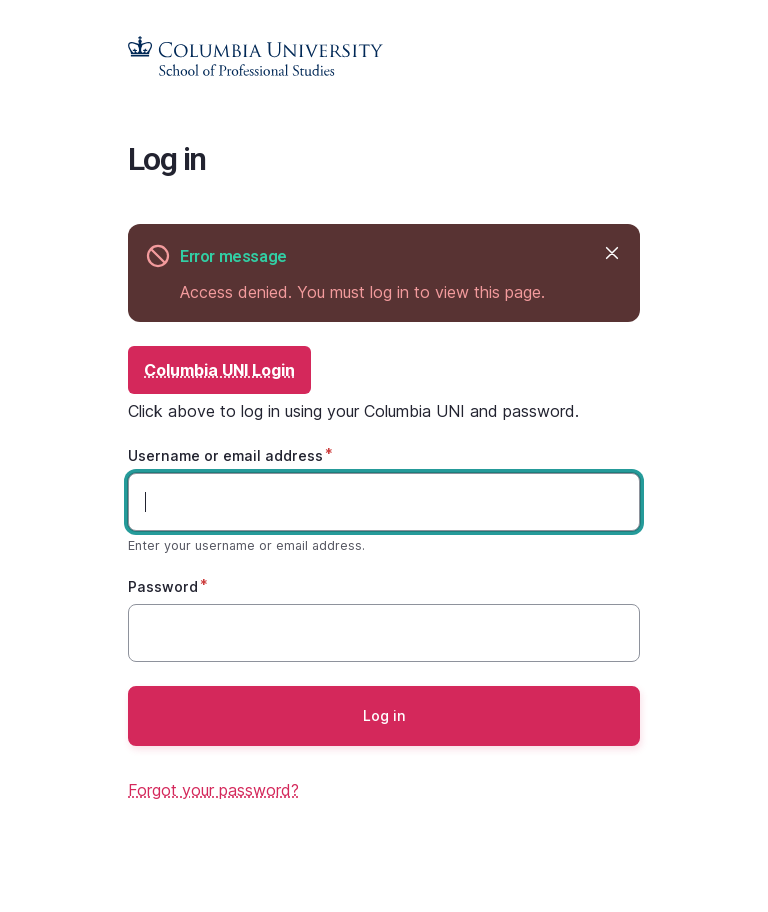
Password (163, 586)
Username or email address (225, 455)
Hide (610, 252)
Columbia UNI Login (219, 370)
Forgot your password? (213, 790)
